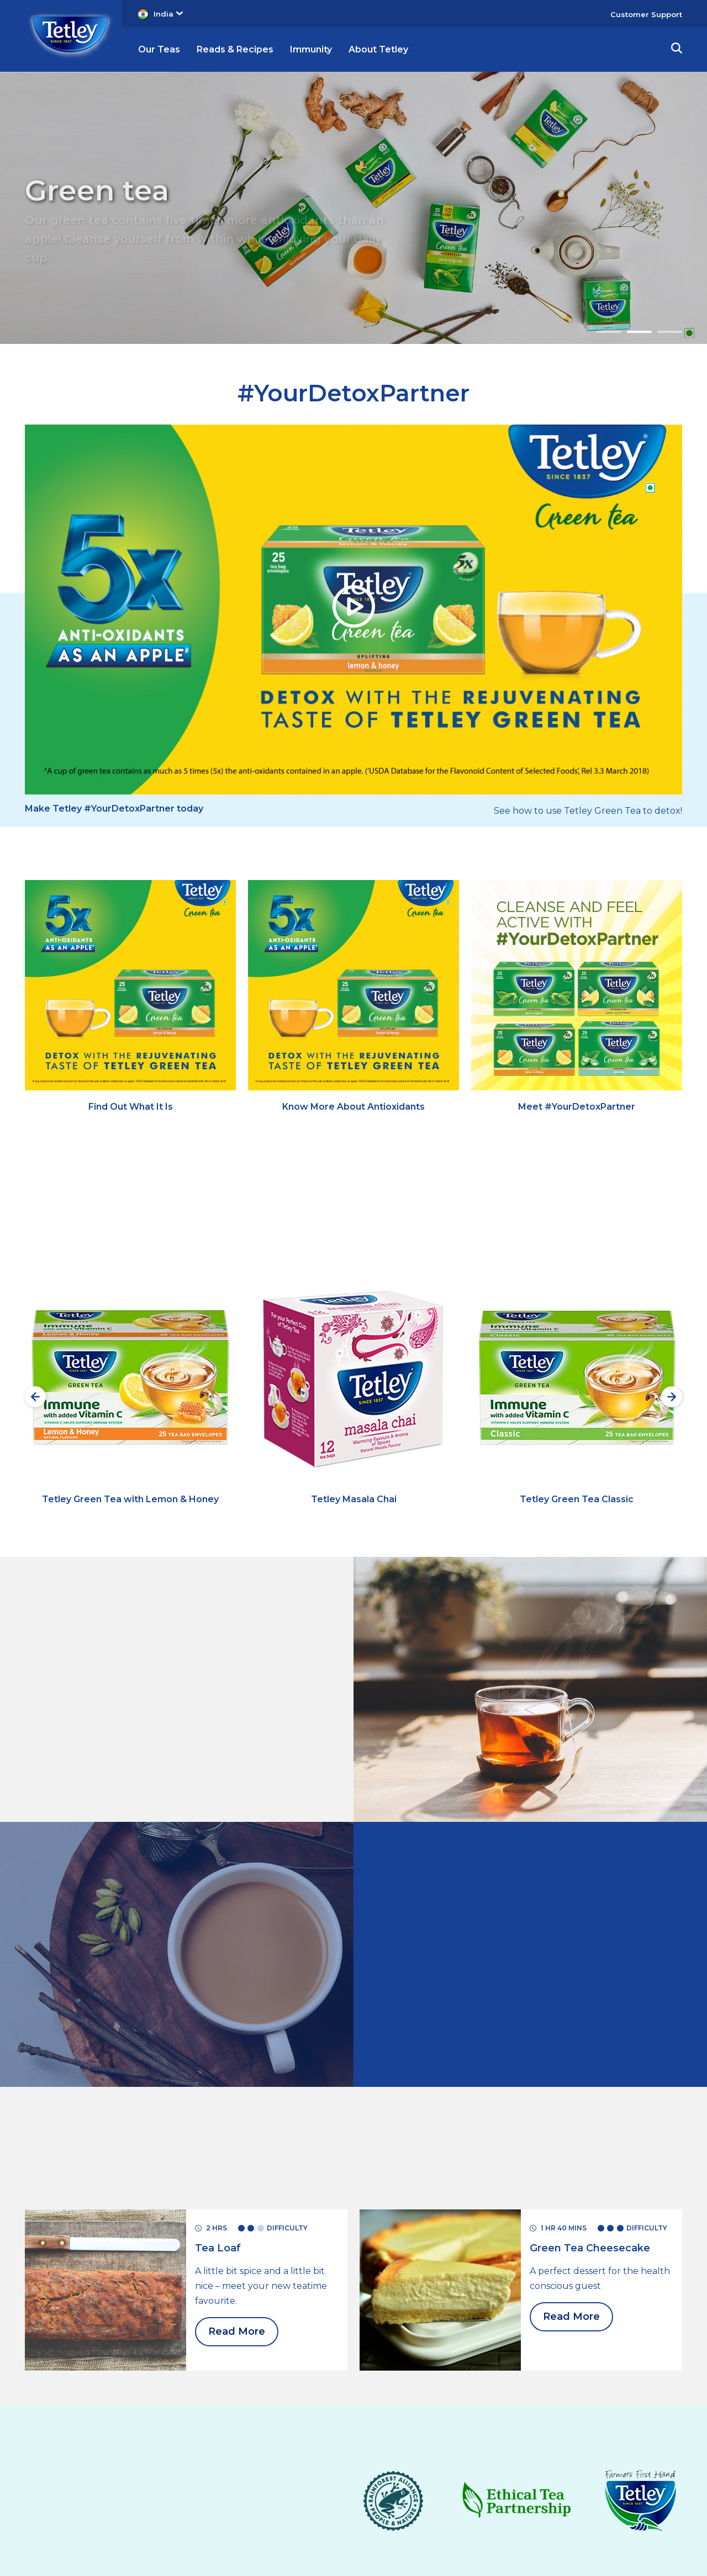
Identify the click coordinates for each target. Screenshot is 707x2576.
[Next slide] (671, 1396)
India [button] (168, 13)
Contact (270, 2462)
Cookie (103, 2510)
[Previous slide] (35, 1396)
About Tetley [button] (378, 49)
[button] (676, 49)
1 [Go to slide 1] (609, 332)
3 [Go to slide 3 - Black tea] (669, 332)
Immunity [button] (311, 49)
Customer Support (646, 14)
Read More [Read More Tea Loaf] (236, 2132)
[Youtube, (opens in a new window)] (509, 2471)
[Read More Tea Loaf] (218, 2048)
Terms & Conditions (102, 2462)
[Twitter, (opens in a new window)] (532, 2471)
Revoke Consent (279, 2485)
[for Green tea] (105, 2089)
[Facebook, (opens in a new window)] (555, 2471)
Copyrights (102, 2486)
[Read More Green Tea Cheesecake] (590, 2048)
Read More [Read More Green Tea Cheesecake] (571, 2117)
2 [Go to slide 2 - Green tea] (639, 332)
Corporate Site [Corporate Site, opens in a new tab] (521, 2502)
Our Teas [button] (159, 49)
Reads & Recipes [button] (235, 49)
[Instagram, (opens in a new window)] (486, 2471)
